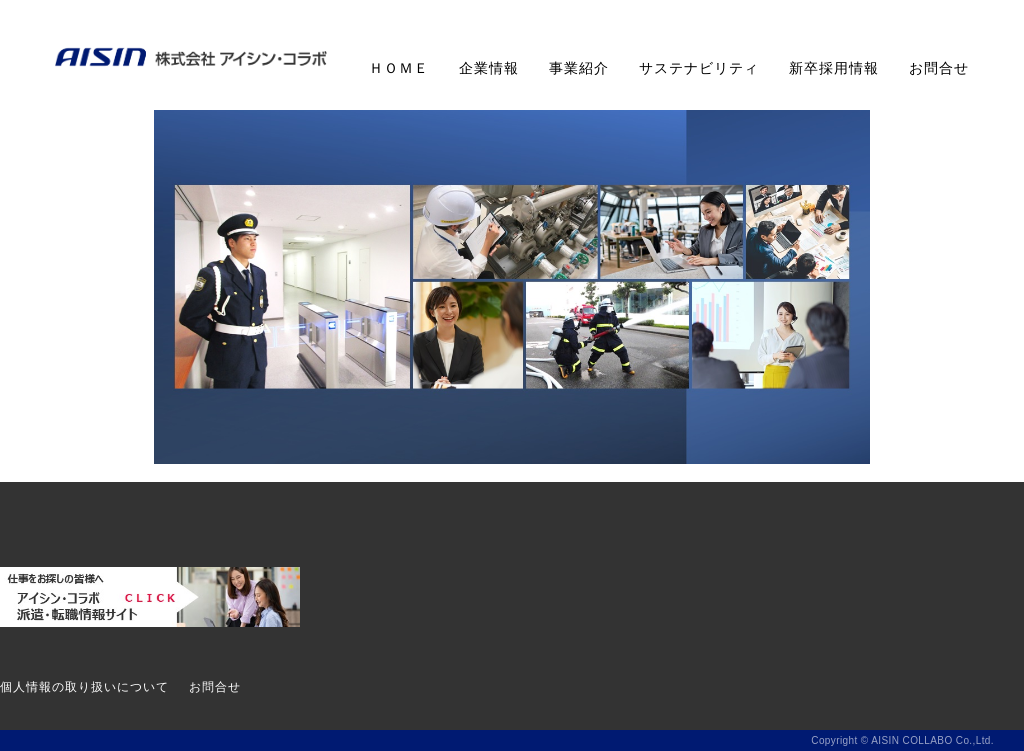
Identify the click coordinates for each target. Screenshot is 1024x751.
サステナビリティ (699, 68)
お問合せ (939, 68)
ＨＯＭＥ (399, 68)
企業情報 (489, 68)
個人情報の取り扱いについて (84, 687)
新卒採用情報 (834, 68)
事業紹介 (579, 68)
